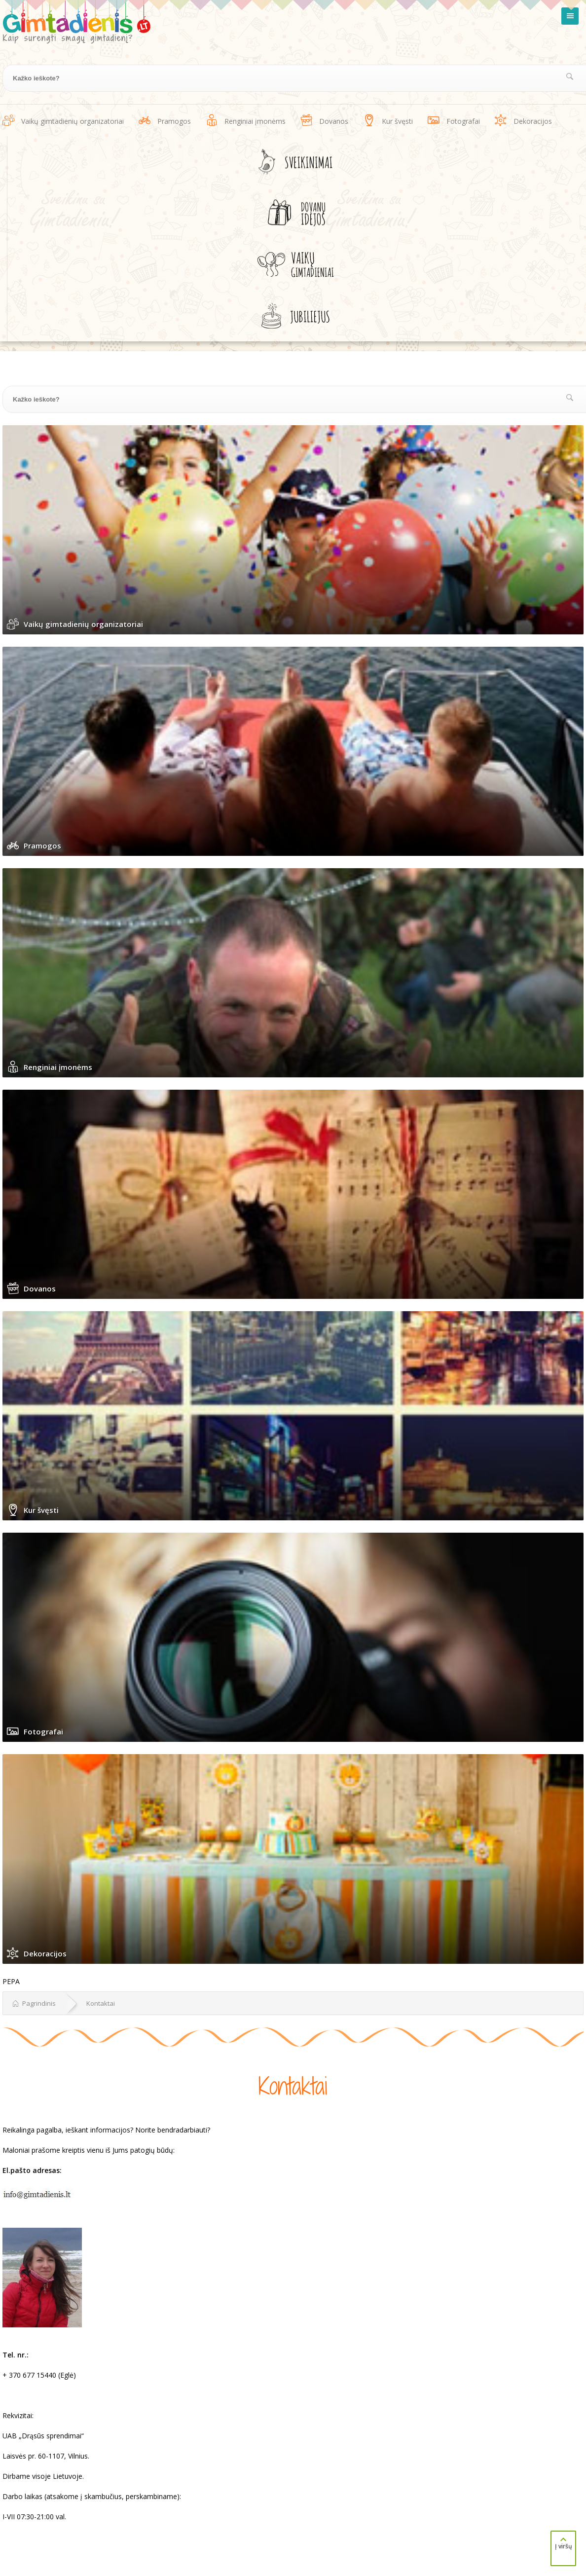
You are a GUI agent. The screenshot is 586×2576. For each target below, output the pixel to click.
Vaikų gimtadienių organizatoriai (72, 121)
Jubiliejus (295, 316)
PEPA (11, 1981)
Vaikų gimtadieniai (295, 264)
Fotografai (463, 121)
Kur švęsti (397, 121)
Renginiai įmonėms (255, 121)
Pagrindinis (34, 2003)
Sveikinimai (295, 162)
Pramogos (174, 121)
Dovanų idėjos (295, 213)
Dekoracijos (532, 121)
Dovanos (333, 121)
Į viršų (563, 2543)
